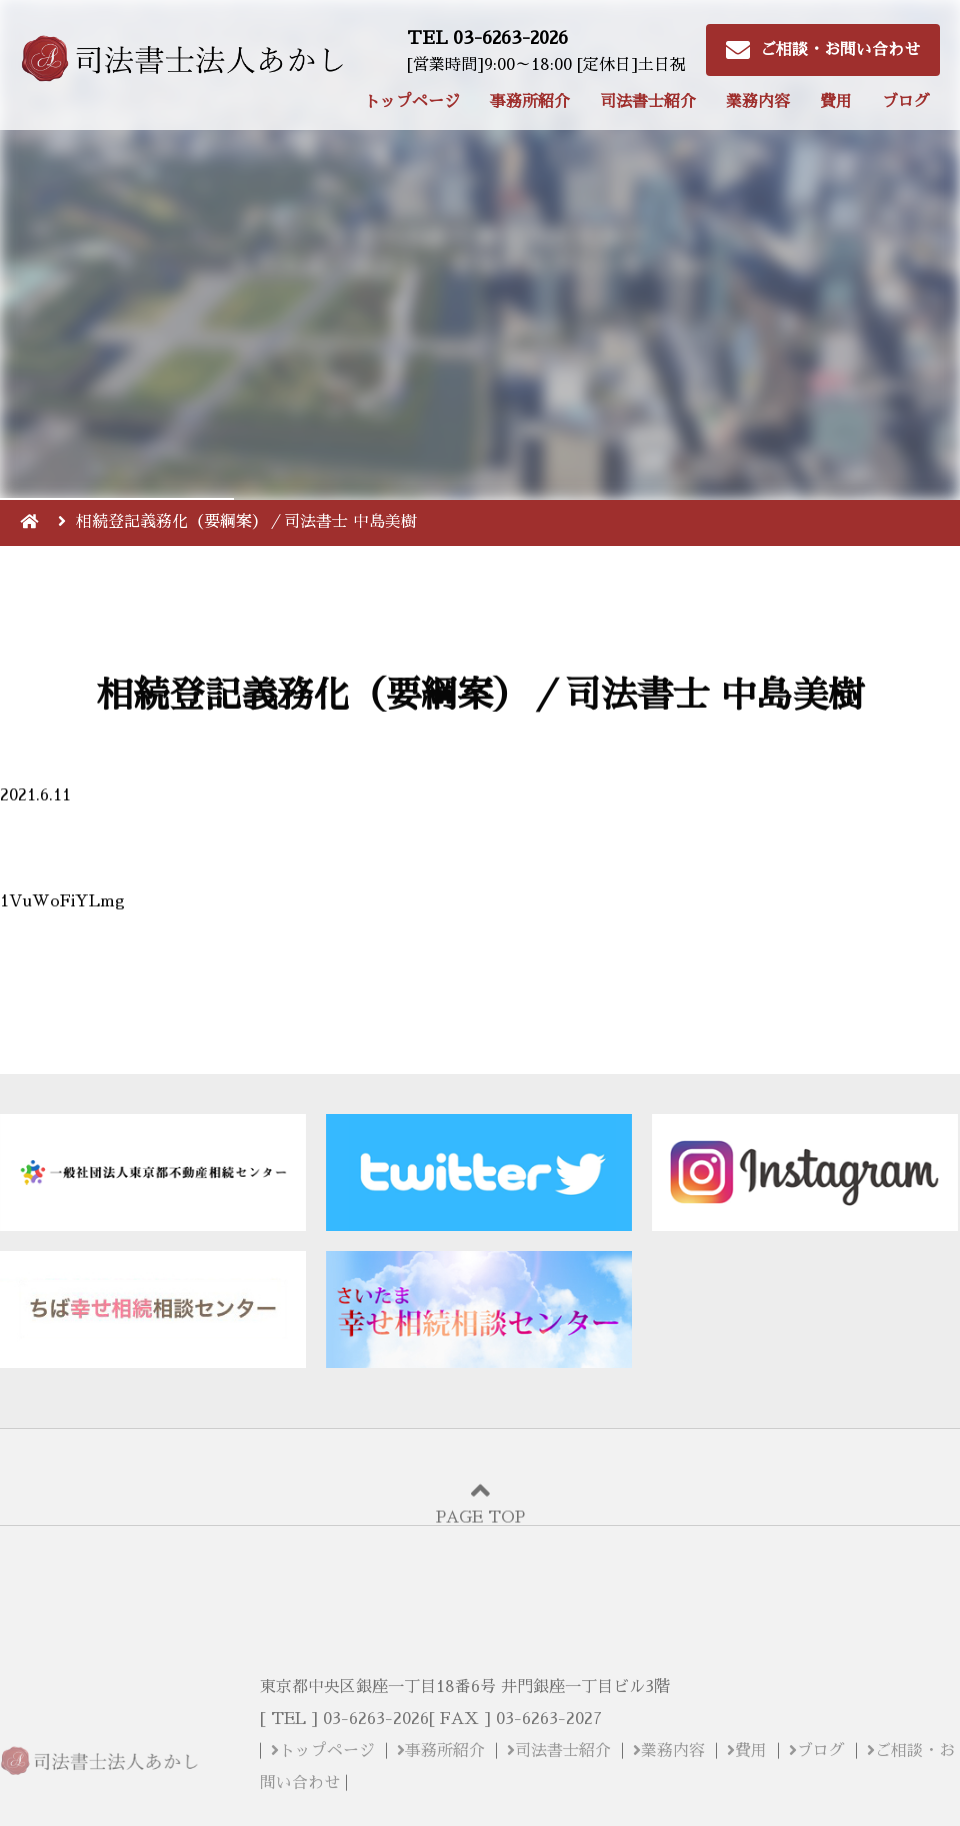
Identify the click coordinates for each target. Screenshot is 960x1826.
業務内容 (758, 102)
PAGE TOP (480, 1521)
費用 (836, 102)
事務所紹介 (530, 102)
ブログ (906, 102)
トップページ (412, 102)
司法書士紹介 (648, 102)
